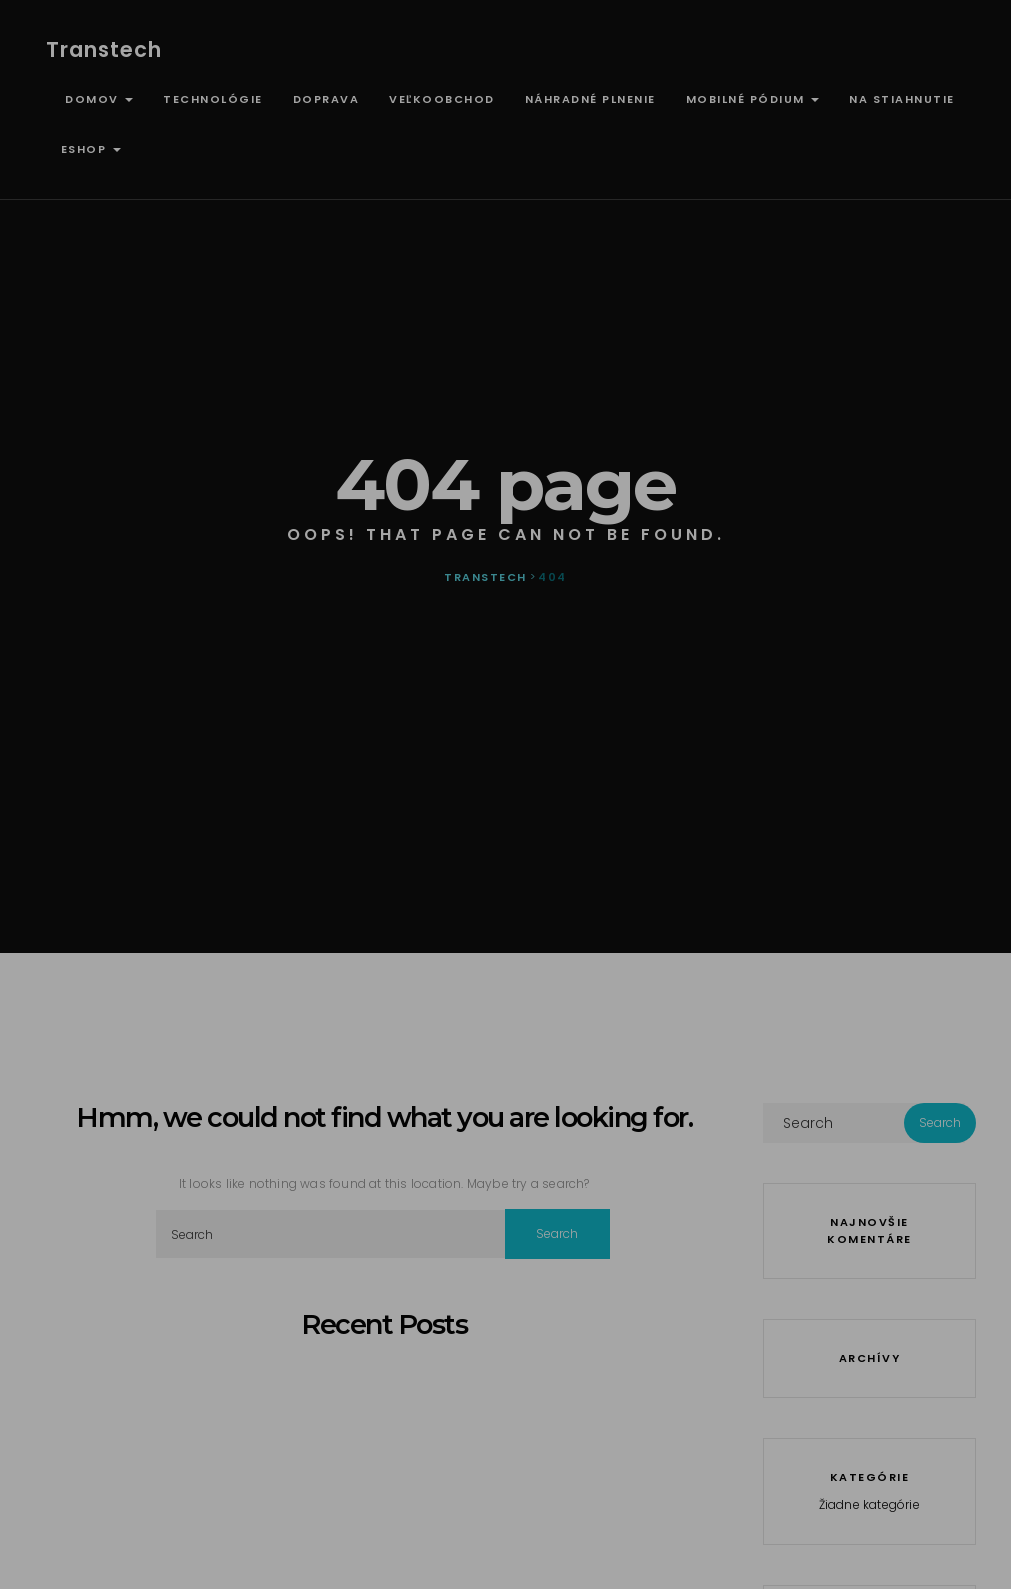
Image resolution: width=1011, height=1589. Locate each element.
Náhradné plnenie (590, 99)
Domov (97, 99)
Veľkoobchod (442, 99)
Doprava (326, 99)
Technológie (213, 99)
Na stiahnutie (902, 99)
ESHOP (91, 149)
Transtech (104, 49)
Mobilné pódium (753, 99)
